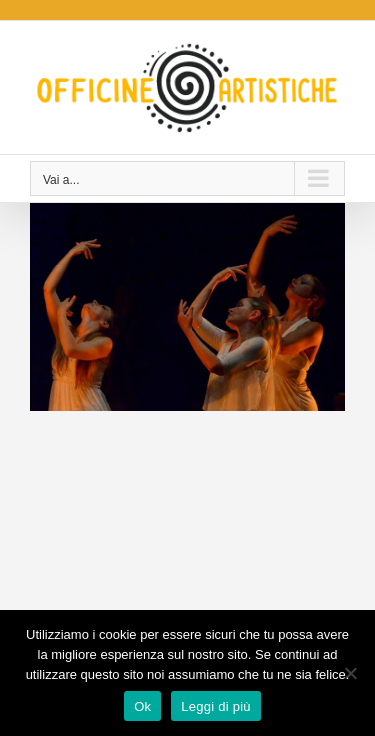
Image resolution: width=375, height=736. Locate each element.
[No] (350, 673)
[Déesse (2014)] (187, 214)
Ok (142, 706)
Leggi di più (216, 706)
